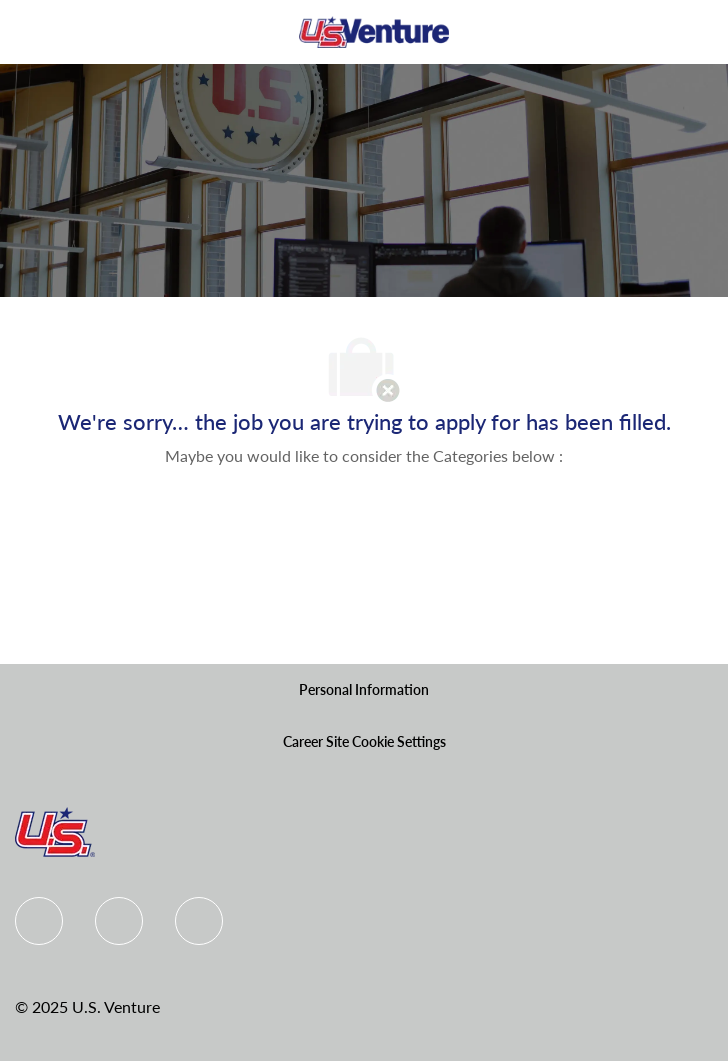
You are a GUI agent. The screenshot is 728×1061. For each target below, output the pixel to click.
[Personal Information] (364, 690)
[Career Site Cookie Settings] (364, 742)
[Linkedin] (119, 921)
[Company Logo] (374, 30)
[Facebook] (39, 921)
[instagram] (199, 921)
